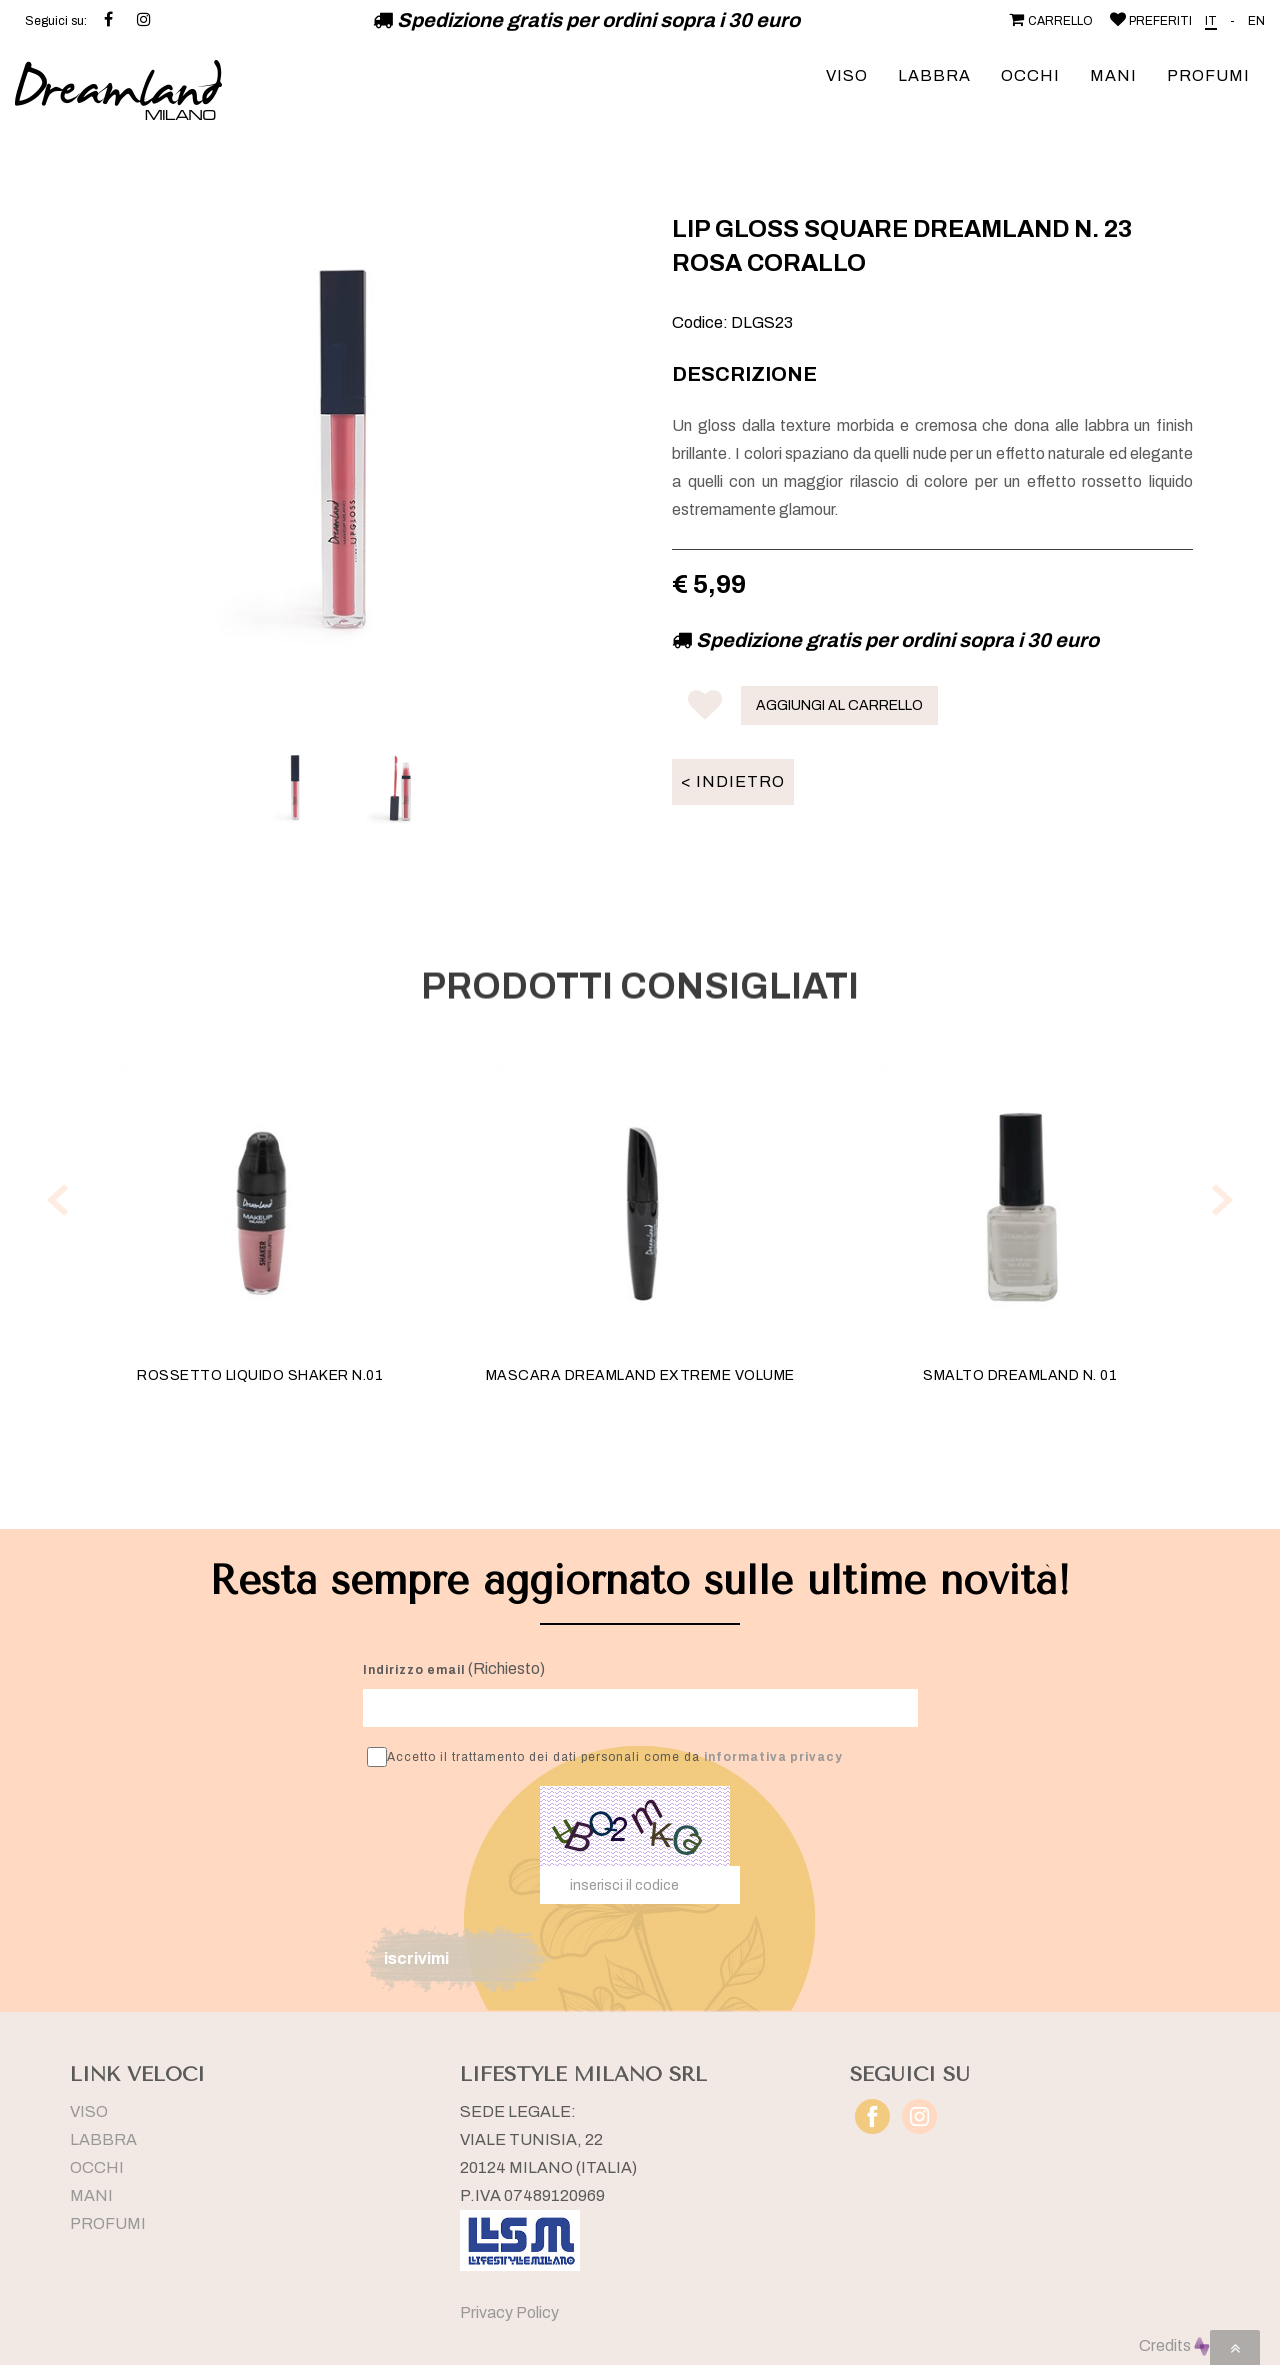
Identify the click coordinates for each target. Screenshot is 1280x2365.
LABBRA (934, 75)
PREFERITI (1149, 21)
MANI (1113, 75)
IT (1211, 21)
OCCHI (1030, 75)
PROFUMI (1208, 75)
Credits (1174, 2345)
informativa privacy (773, 1757)
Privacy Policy (509, 2312)
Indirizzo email (414, 1670)
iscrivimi (416, 1958)
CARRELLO (1049, 21)
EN (1256, 21)
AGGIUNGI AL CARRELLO (839, 705)
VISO (847, 75)
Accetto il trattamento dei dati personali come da (605, 1757)
